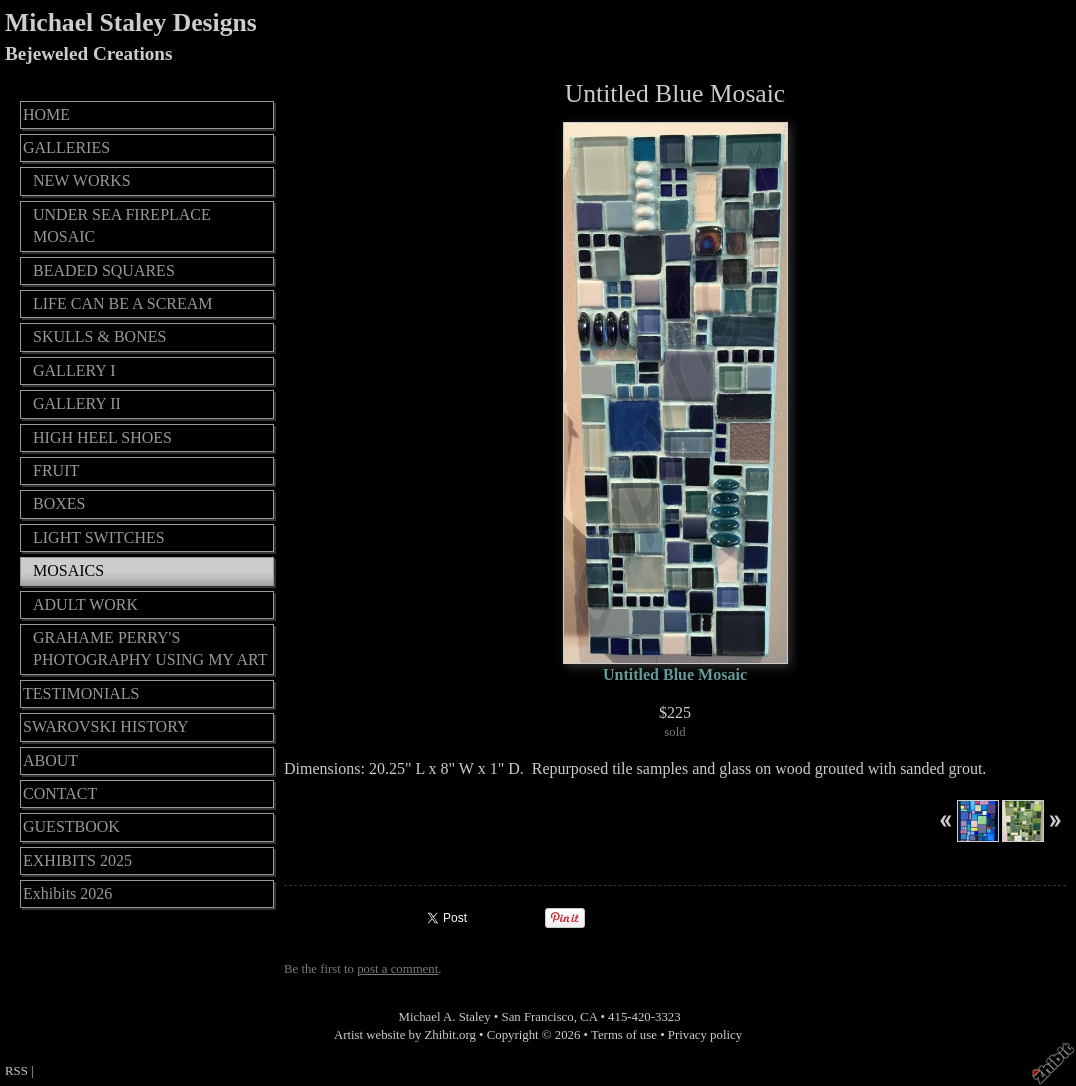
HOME (46, 114)
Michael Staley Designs (131, 22)
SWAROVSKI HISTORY (106, 726)
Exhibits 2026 (67, 893)
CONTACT (60, 793)
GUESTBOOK (71, 826)
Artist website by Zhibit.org (405, 1035)
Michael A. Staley (445, 1017)
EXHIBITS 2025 (77, 860)
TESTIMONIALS (81, 693)
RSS (16, 1071)
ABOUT (50, 760)
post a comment (397, 969)
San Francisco (538, 1017)
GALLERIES (66, 147)
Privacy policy (705, 1035)
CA (588, 1017)
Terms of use (624, 1035)
